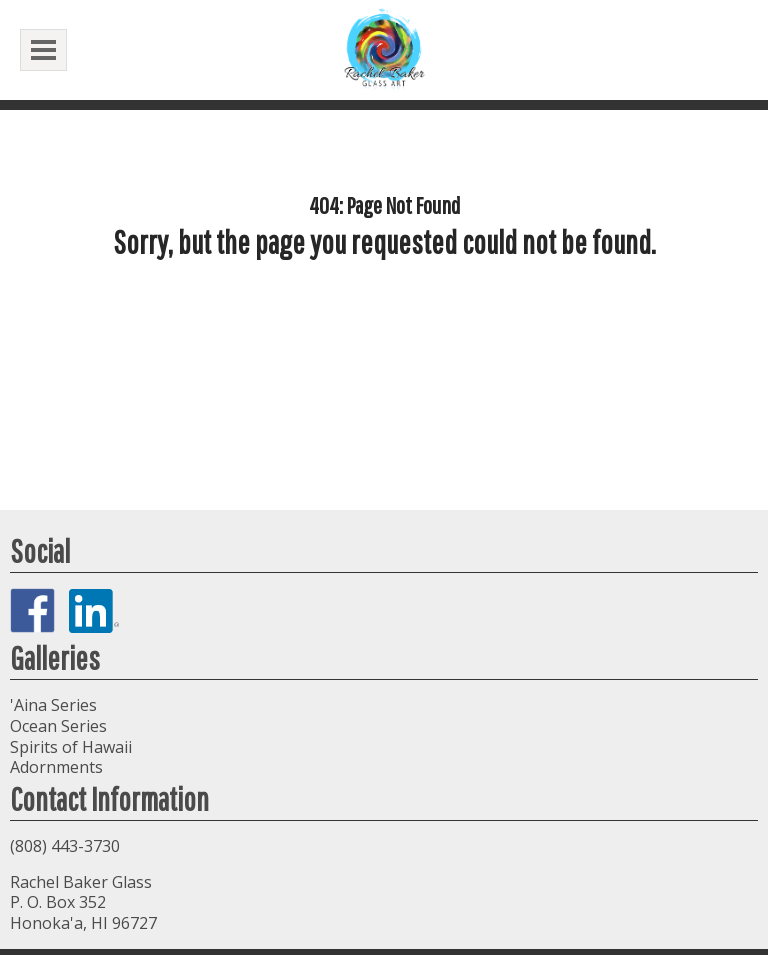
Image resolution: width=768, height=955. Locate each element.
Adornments (56, 767)
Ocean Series (58, 726)
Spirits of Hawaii (71, 747)
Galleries (55, 657)
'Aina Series (53, 705)
